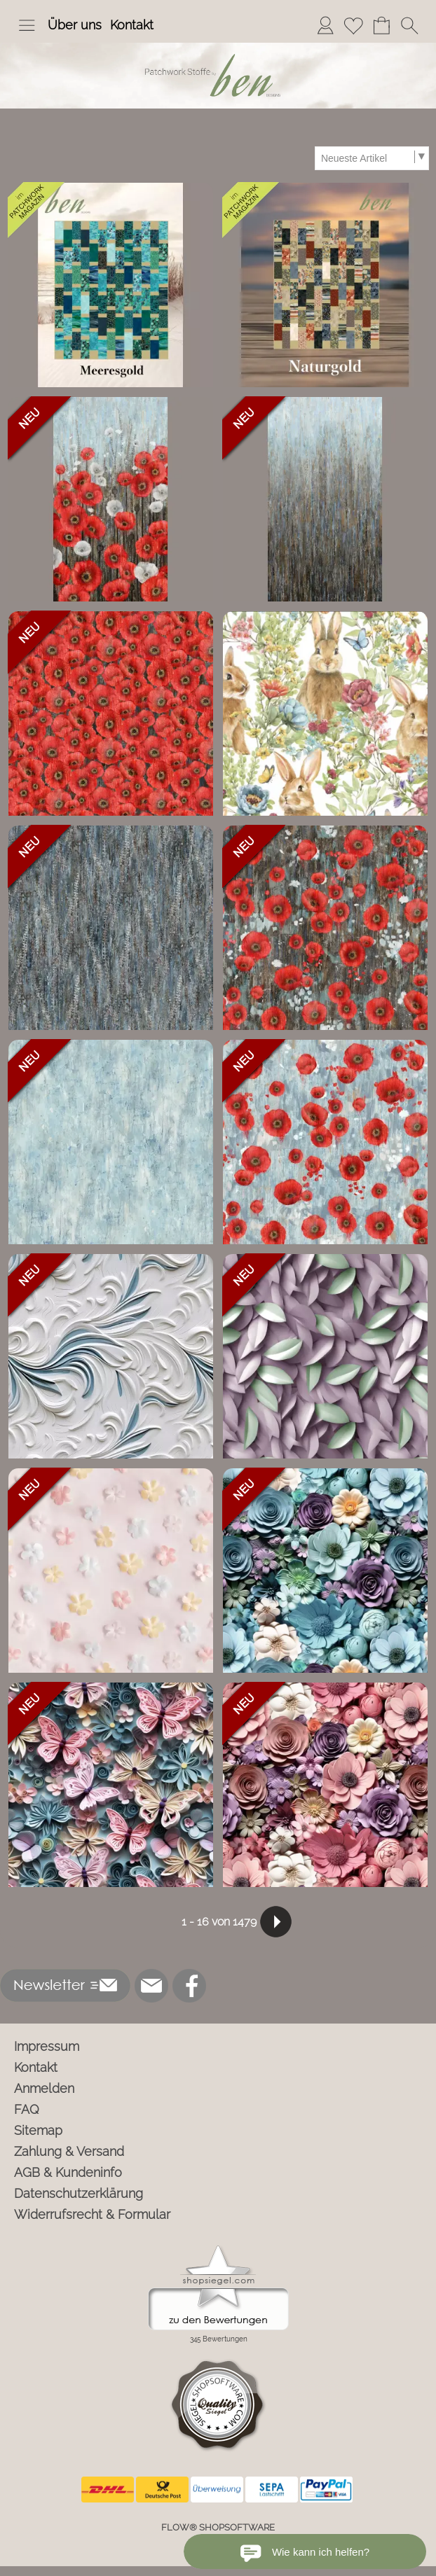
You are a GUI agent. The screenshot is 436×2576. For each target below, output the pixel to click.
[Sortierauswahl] (371, 158)
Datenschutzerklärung (78, 2193)
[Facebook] (189, 1985)
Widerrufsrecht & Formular (92, 2214)
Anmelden (44, 2088)
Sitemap (38, 2130)
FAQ (26, 2109)
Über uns (75, 25)
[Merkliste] (353, 25)
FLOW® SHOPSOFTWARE (218, 2527)
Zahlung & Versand (69, 2151)
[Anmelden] (325, 25)
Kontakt (132, 25)
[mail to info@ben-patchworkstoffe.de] (151, 1985)
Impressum (46, 2046)
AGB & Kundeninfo (68, 2172)
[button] (26, 25)
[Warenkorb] (381, 25)
